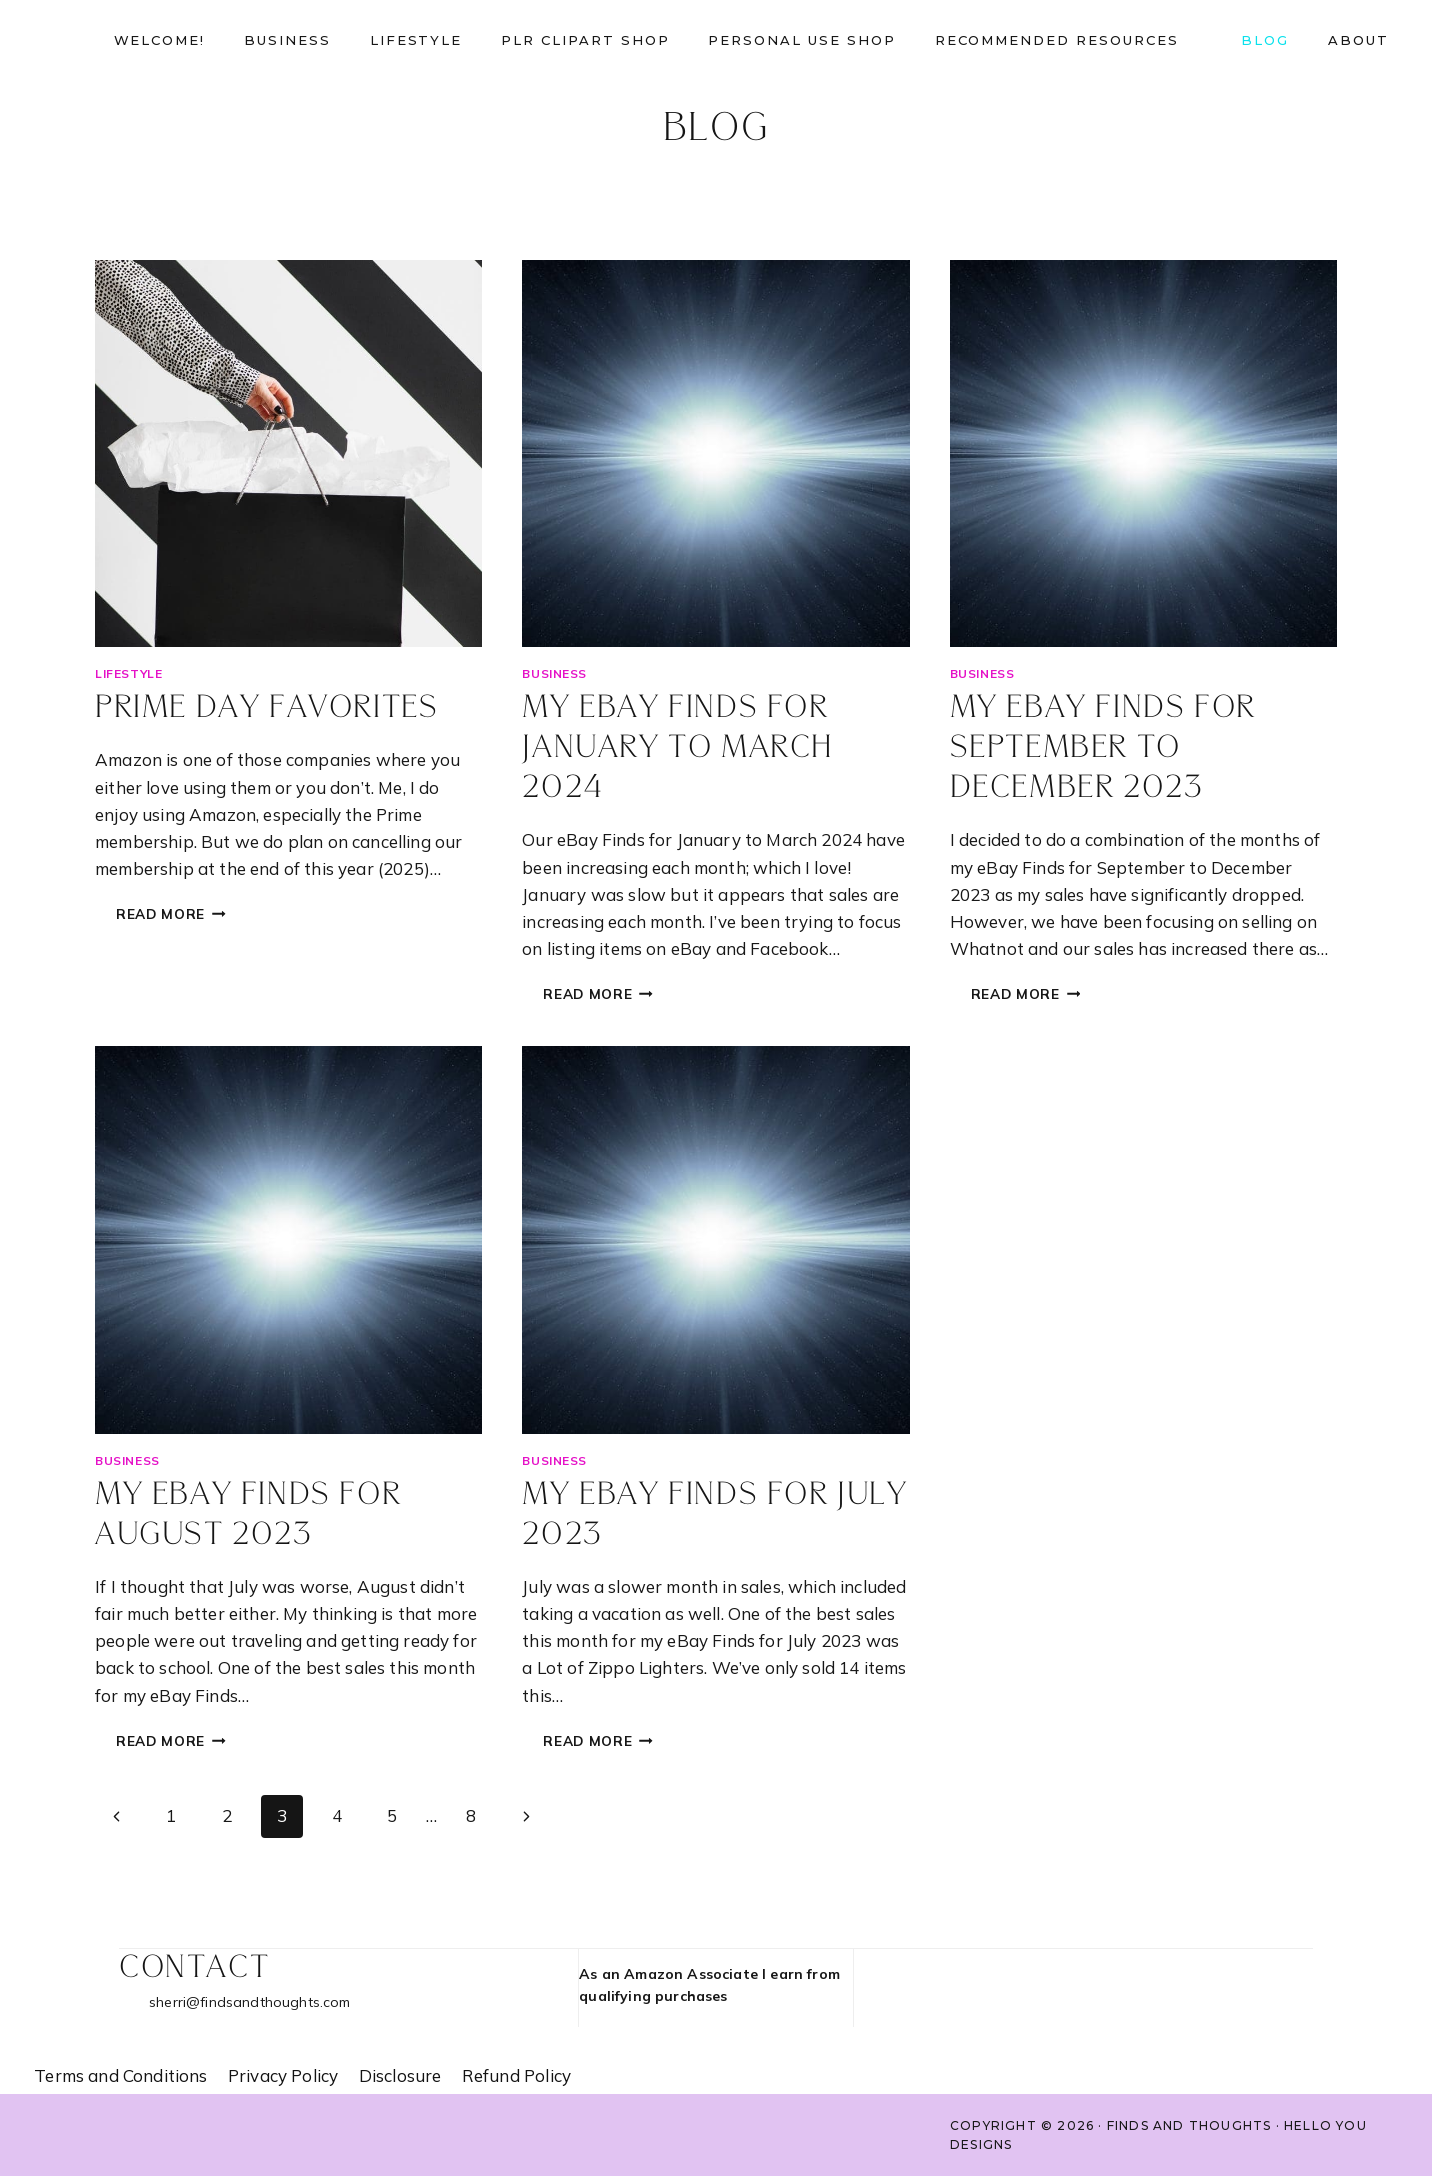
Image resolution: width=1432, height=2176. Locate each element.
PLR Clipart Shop (585, 40)
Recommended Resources (1057, 40)
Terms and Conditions (120, 2075)
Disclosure (400, 2075)
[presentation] (288, 453)
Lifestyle (416, 40)
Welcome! (160, 40)
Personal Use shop (801, 40)
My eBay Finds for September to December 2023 (1103, 748)
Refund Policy (516, 2075)
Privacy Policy (283, 2075)
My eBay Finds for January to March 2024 (677, 748)
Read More (181, 915)
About (1358, 40)
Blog (1265, 40)
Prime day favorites (266, 708)
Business (287, 40)
